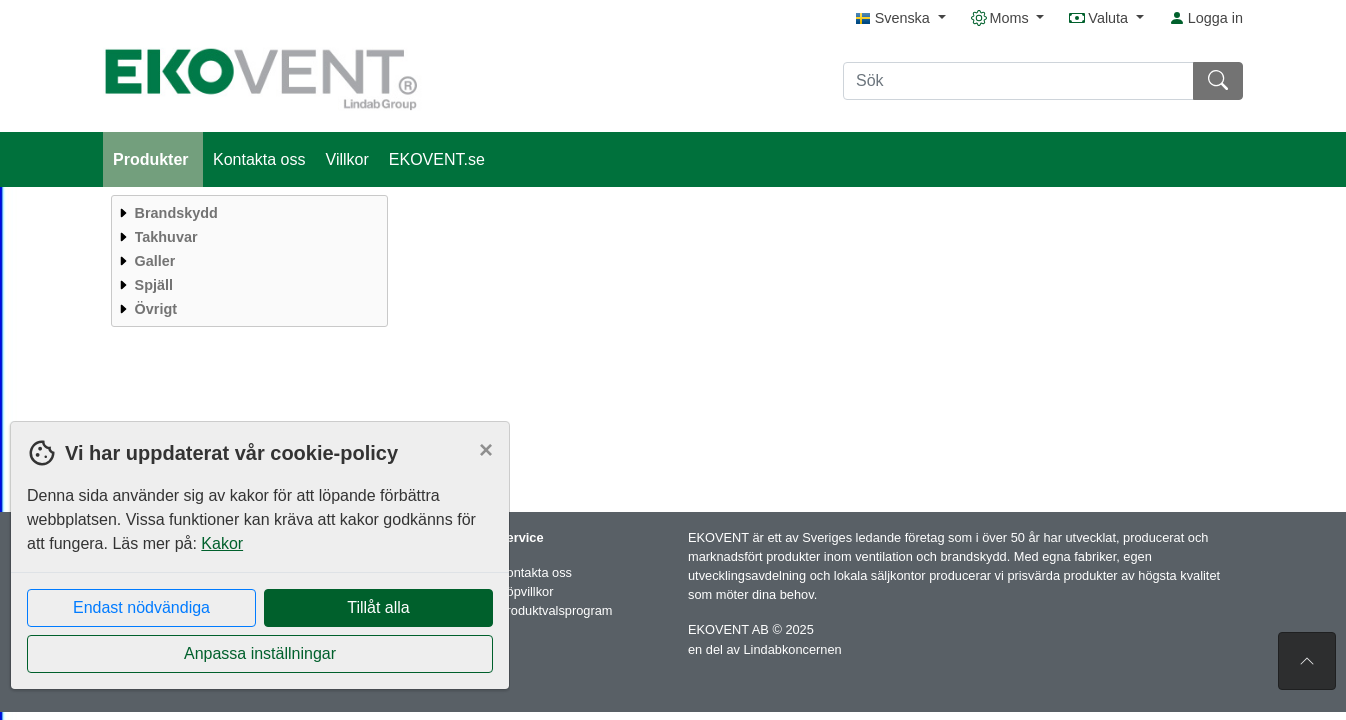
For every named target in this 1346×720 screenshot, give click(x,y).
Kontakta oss (259, 159)
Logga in (1206, 18)
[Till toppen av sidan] (1307, 661)
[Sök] (1018, 81)
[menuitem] (247, 213)
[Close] (486, 450)
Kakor (222, 543)
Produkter (153, 159)
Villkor (347, 159)
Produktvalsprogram (555, 610)
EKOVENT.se (437, 159)
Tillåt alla (378, 607)
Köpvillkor (525, 591)
